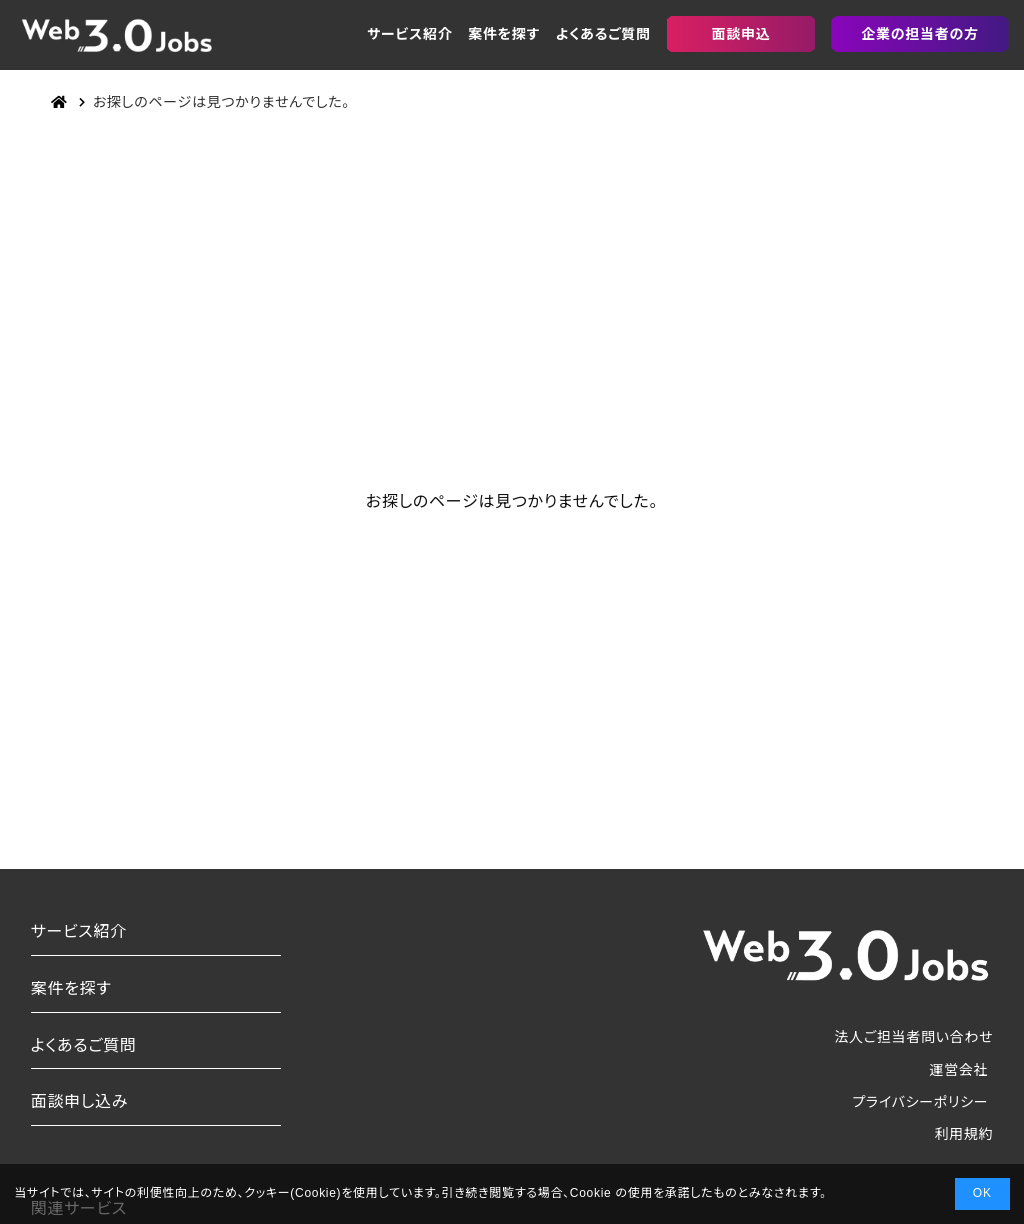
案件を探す (504, 34)
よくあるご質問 (603, 34)
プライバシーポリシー (921, 1102)
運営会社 (958, 1070)
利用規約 (963, 1134)
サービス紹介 (409, 34)
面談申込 (741, 34)
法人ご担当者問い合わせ (913, 1037)
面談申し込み (79, 1101)
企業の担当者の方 (919, 34)
